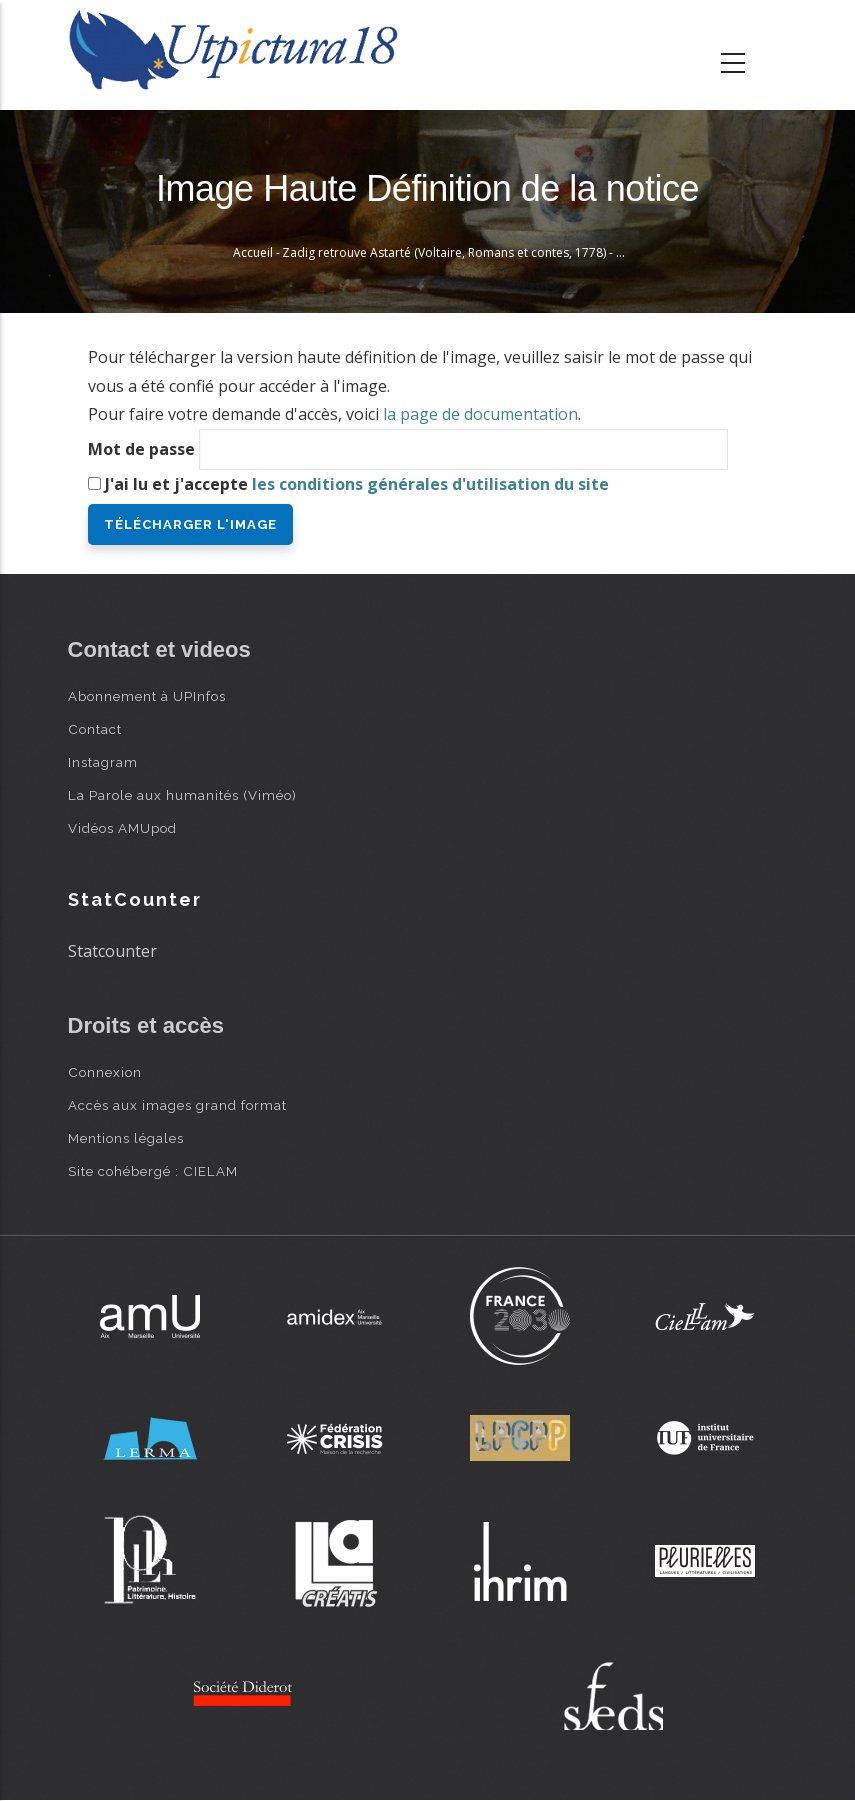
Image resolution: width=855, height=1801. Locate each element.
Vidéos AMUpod (122, 828)
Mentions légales (126, 1138)
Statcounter (112, 951)
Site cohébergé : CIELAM (153, 1171)
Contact (95, 729)
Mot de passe (141, 449)
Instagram (103, 762)
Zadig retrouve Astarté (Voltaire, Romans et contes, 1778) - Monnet (470, 252)
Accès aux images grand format (177, 1105)
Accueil (253, 252)
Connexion (105, 1072)
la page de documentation (480, 414)
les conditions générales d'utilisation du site (430, 484)
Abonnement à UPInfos (147, 696)
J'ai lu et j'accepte (357, 484)
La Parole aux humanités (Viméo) (182, 795)
